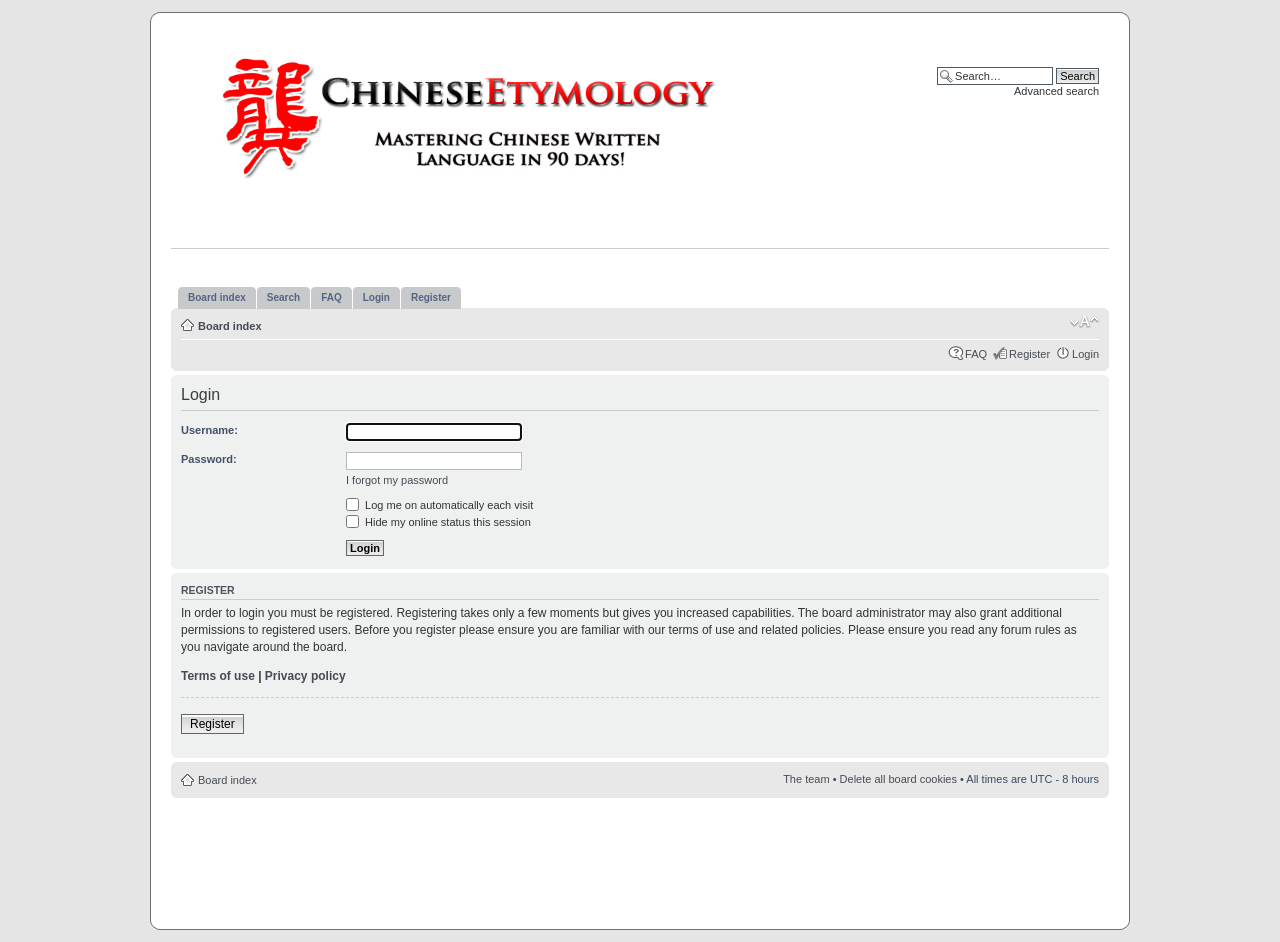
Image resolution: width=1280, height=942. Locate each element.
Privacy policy (305, 676)
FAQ (976, 354)
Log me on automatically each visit (439, 505)
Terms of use (218, 676)
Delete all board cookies (898, 779)
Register (1029, 354)
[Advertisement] (640, 858)
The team (806, 779)
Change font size (1084, 322)
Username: (209, 430)
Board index (230, 326)
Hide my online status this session (438, 522)
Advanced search (1056, 91)
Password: (209, 459)
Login (1085, 354)
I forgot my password (397, 480)
